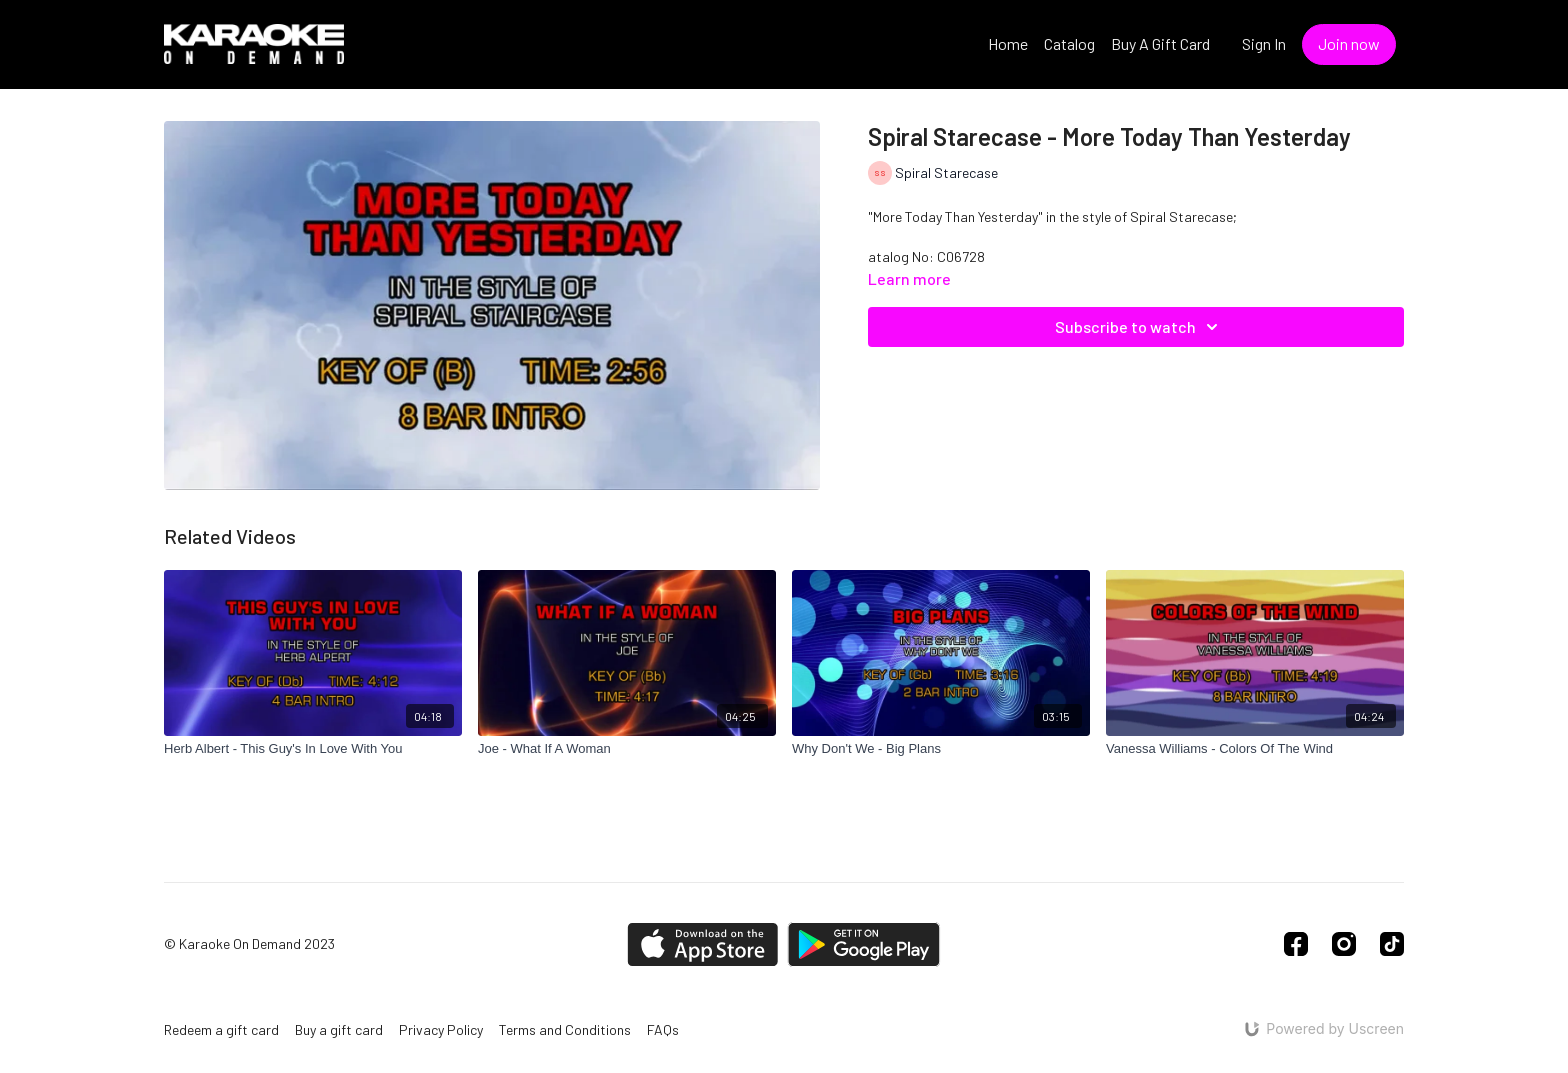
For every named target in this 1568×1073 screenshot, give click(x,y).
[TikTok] (1392, 944)
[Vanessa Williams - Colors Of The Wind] (1255, 749)
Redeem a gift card (221, 1029)
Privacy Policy (441, 1029)
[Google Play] (864, 944)
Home (1008, 43)
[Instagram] (1344, 944)
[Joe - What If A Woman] (627, 749)
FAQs (663, 1029)
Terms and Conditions (565, 1029)
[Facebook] (1296, 944)
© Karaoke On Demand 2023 (249, 944)
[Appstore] (702, 944)
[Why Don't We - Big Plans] (941, 749)
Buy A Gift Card (1160, 43)
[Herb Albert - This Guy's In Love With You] (313, 749)
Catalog (1069, 43)
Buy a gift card (339, 1029)
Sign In (1264, 43)
